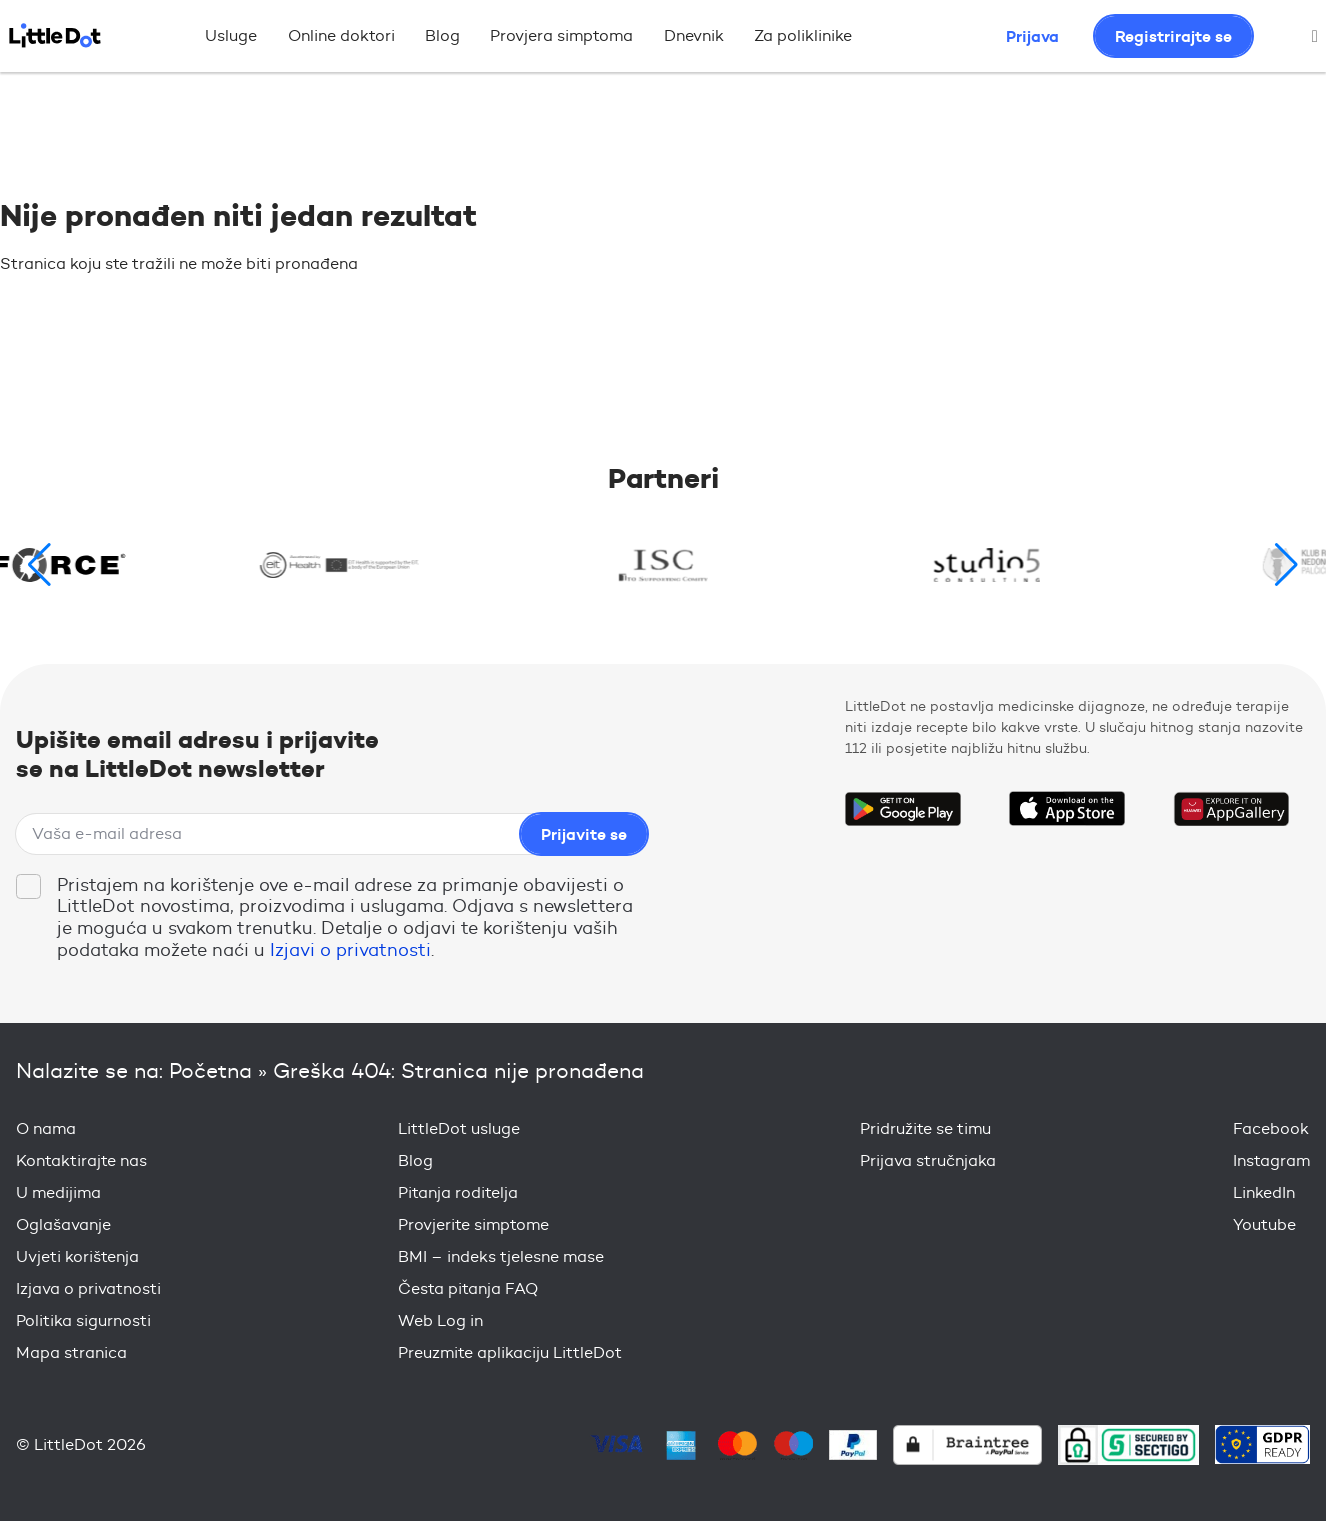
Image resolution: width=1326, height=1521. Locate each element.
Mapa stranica (71, 1352)
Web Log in (440, 1320)
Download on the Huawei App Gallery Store (1231, 809)
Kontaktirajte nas (81, 1160)
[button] (1286, 565)
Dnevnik (694, 35)
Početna (210, 1070)
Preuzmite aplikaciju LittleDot (510, 1352)
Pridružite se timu (925, 1128)
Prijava (1032, 36)
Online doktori (341, 35)
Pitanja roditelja (458, 1192)
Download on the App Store (1067, 809)
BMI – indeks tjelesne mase (501, 1256)
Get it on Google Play (903, 809)
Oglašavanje (63, 1224)
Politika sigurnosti (83, 1320)
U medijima (58, 1192)
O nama (46, 1128)
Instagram (1271, 1160)
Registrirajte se (1173, 36)
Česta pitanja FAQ (468, 1288)
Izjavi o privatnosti (350, 950)
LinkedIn (1264, 1192)
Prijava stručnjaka (928, 1160)
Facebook (1271, 1128)
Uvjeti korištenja (77, 1256)
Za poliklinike (803, 35)
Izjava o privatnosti (88, 1288)
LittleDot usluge (459, 1128)
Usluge (231, 35)
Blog (442, 35)
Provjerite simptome (473, 1224)
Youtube (1264, 1224)
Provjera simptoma (561, 35)
